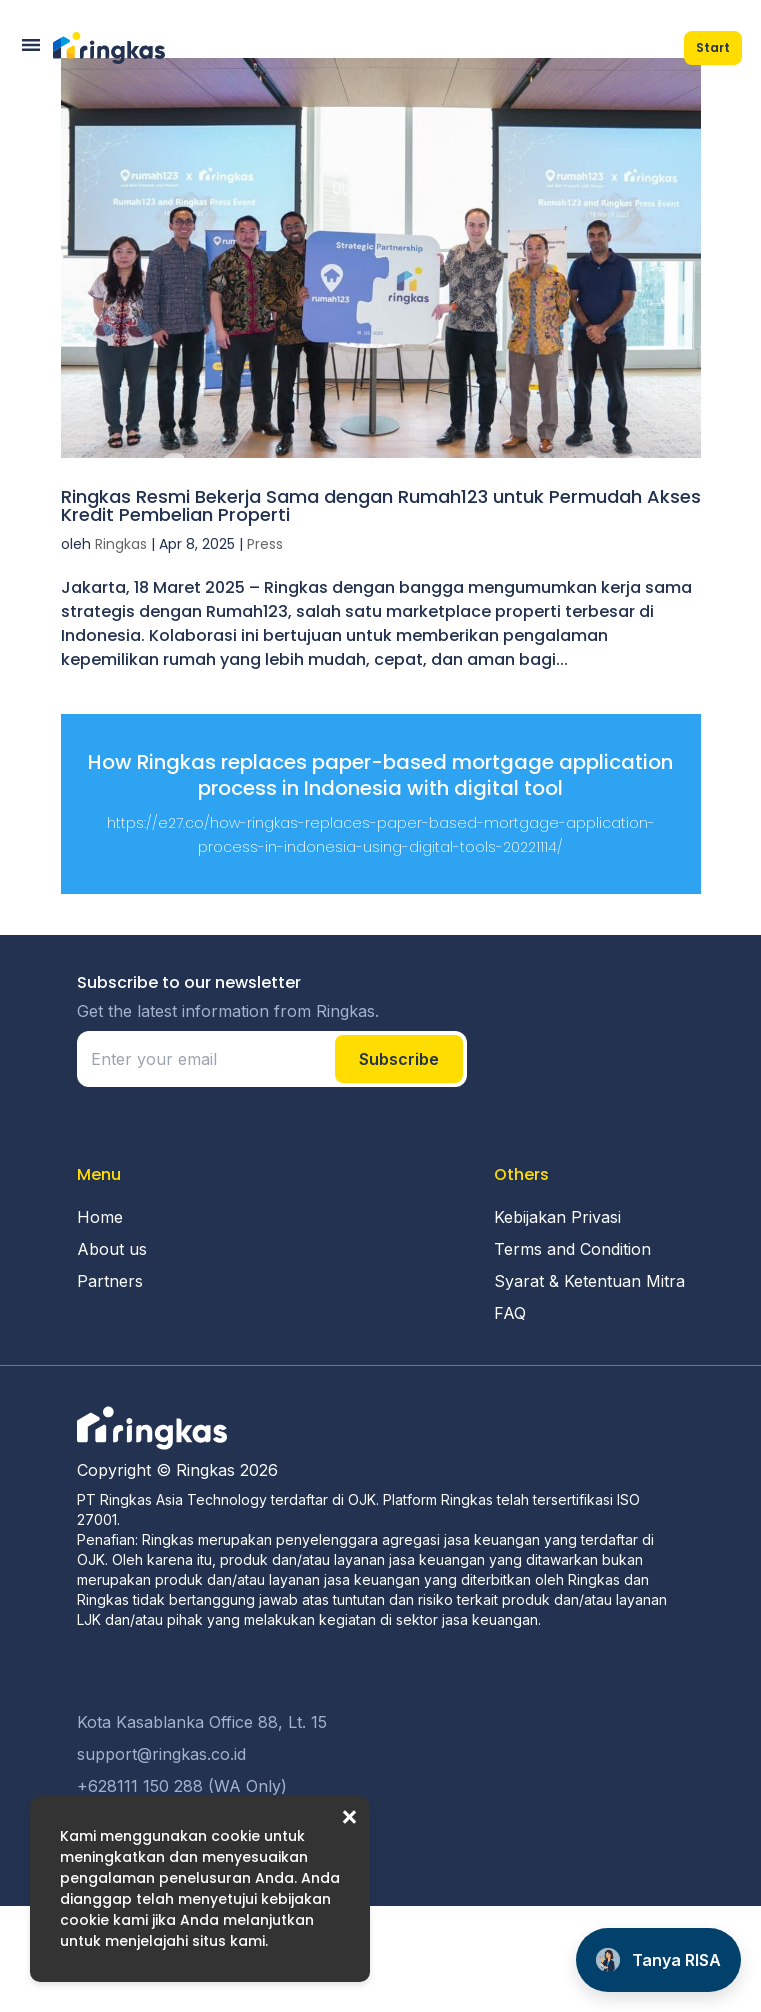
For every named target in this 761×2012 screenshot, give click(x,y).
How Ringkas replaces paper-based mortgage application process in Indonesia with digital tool (380, 775)
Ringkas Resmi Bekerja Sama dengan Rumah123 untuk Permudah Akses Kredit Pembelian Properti (381, 505)
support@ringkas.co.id (161, 1754)
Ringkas (121, 544)
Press (265, 544)
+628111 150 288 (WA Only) (182, 1786)
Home (100, 1217)
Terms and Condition (572, 1249)
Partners (110, 1281)
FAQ (510, 1313)
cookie (235, 1836)
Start (713, 47)
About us (112, 1249)
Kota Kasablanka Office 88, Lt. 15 (202, 1722)
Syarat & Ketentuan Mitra (589, 1281)
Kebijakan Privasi (557, 1217)
